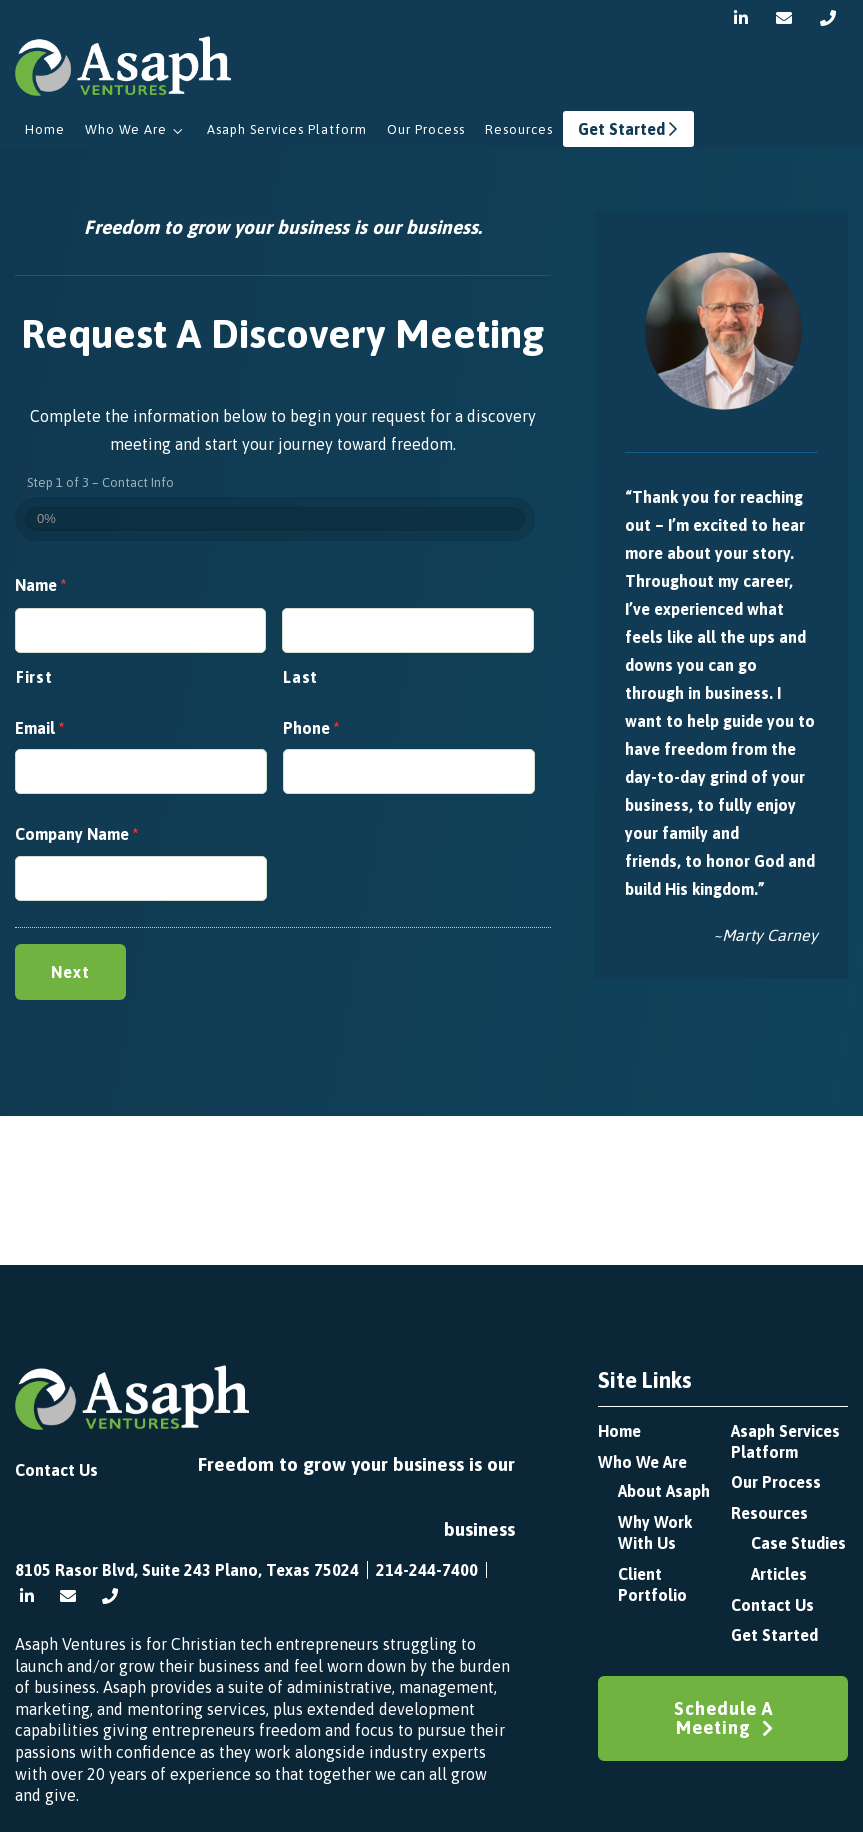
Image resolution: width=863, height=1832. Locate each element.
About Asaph (664, 1491)
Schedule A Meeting (723, 1718)
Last (300, 677)
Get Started (628, 129)
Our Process (426, 129)
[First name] (140, 630)
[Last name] (407, 630)
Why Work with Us (655, 1532)
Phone (311, 728)
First (34, 677)
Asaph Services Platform (287, 129)
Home (45, 129)
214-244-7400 (427, 1570)
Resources (519, 129)
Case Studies (798, 1543)
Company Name (76, 834)
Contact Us (56, 1470)
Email (39, 728)
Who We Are (126, 129)
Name (40, 585)
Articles (779, 1574)
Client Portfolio (652, 1584)
